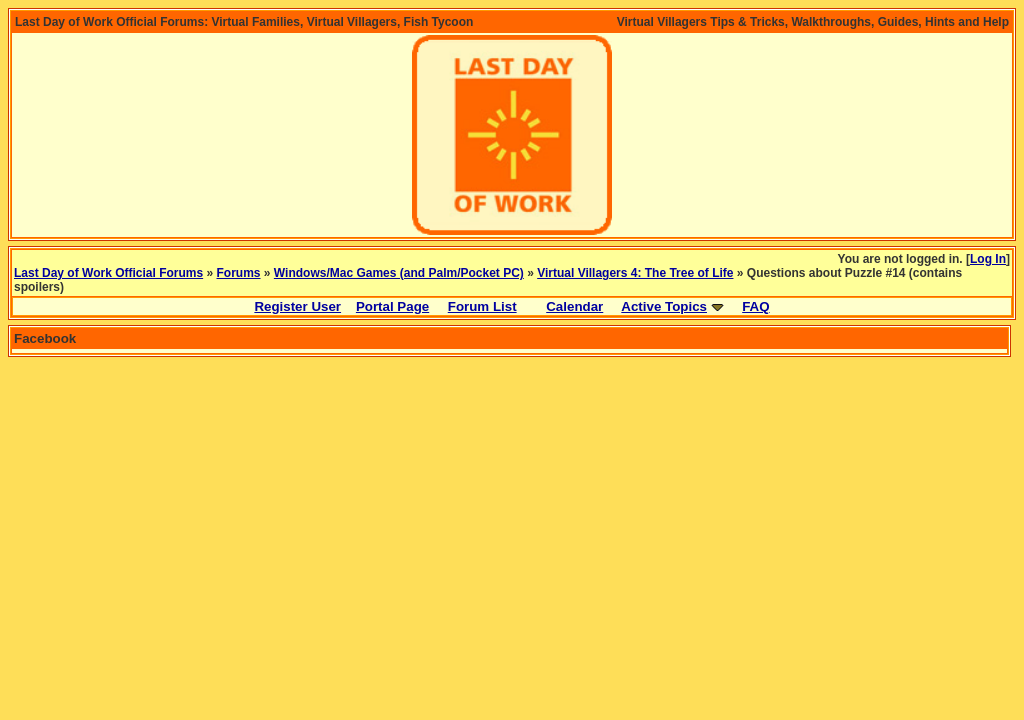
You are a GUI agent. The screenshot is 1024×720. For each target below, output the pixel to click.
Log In (988, 259)
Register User (297, 306)
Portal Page (392, 306)
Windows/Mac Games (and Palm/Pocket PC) (399, 273)
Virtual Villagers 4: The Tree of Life (635, 273)
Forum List (482, 306)
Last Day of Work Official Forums (108, 273)
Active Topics (664, 306)
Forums (239, 273)
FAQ (755, 306)
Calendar (574, 306)
